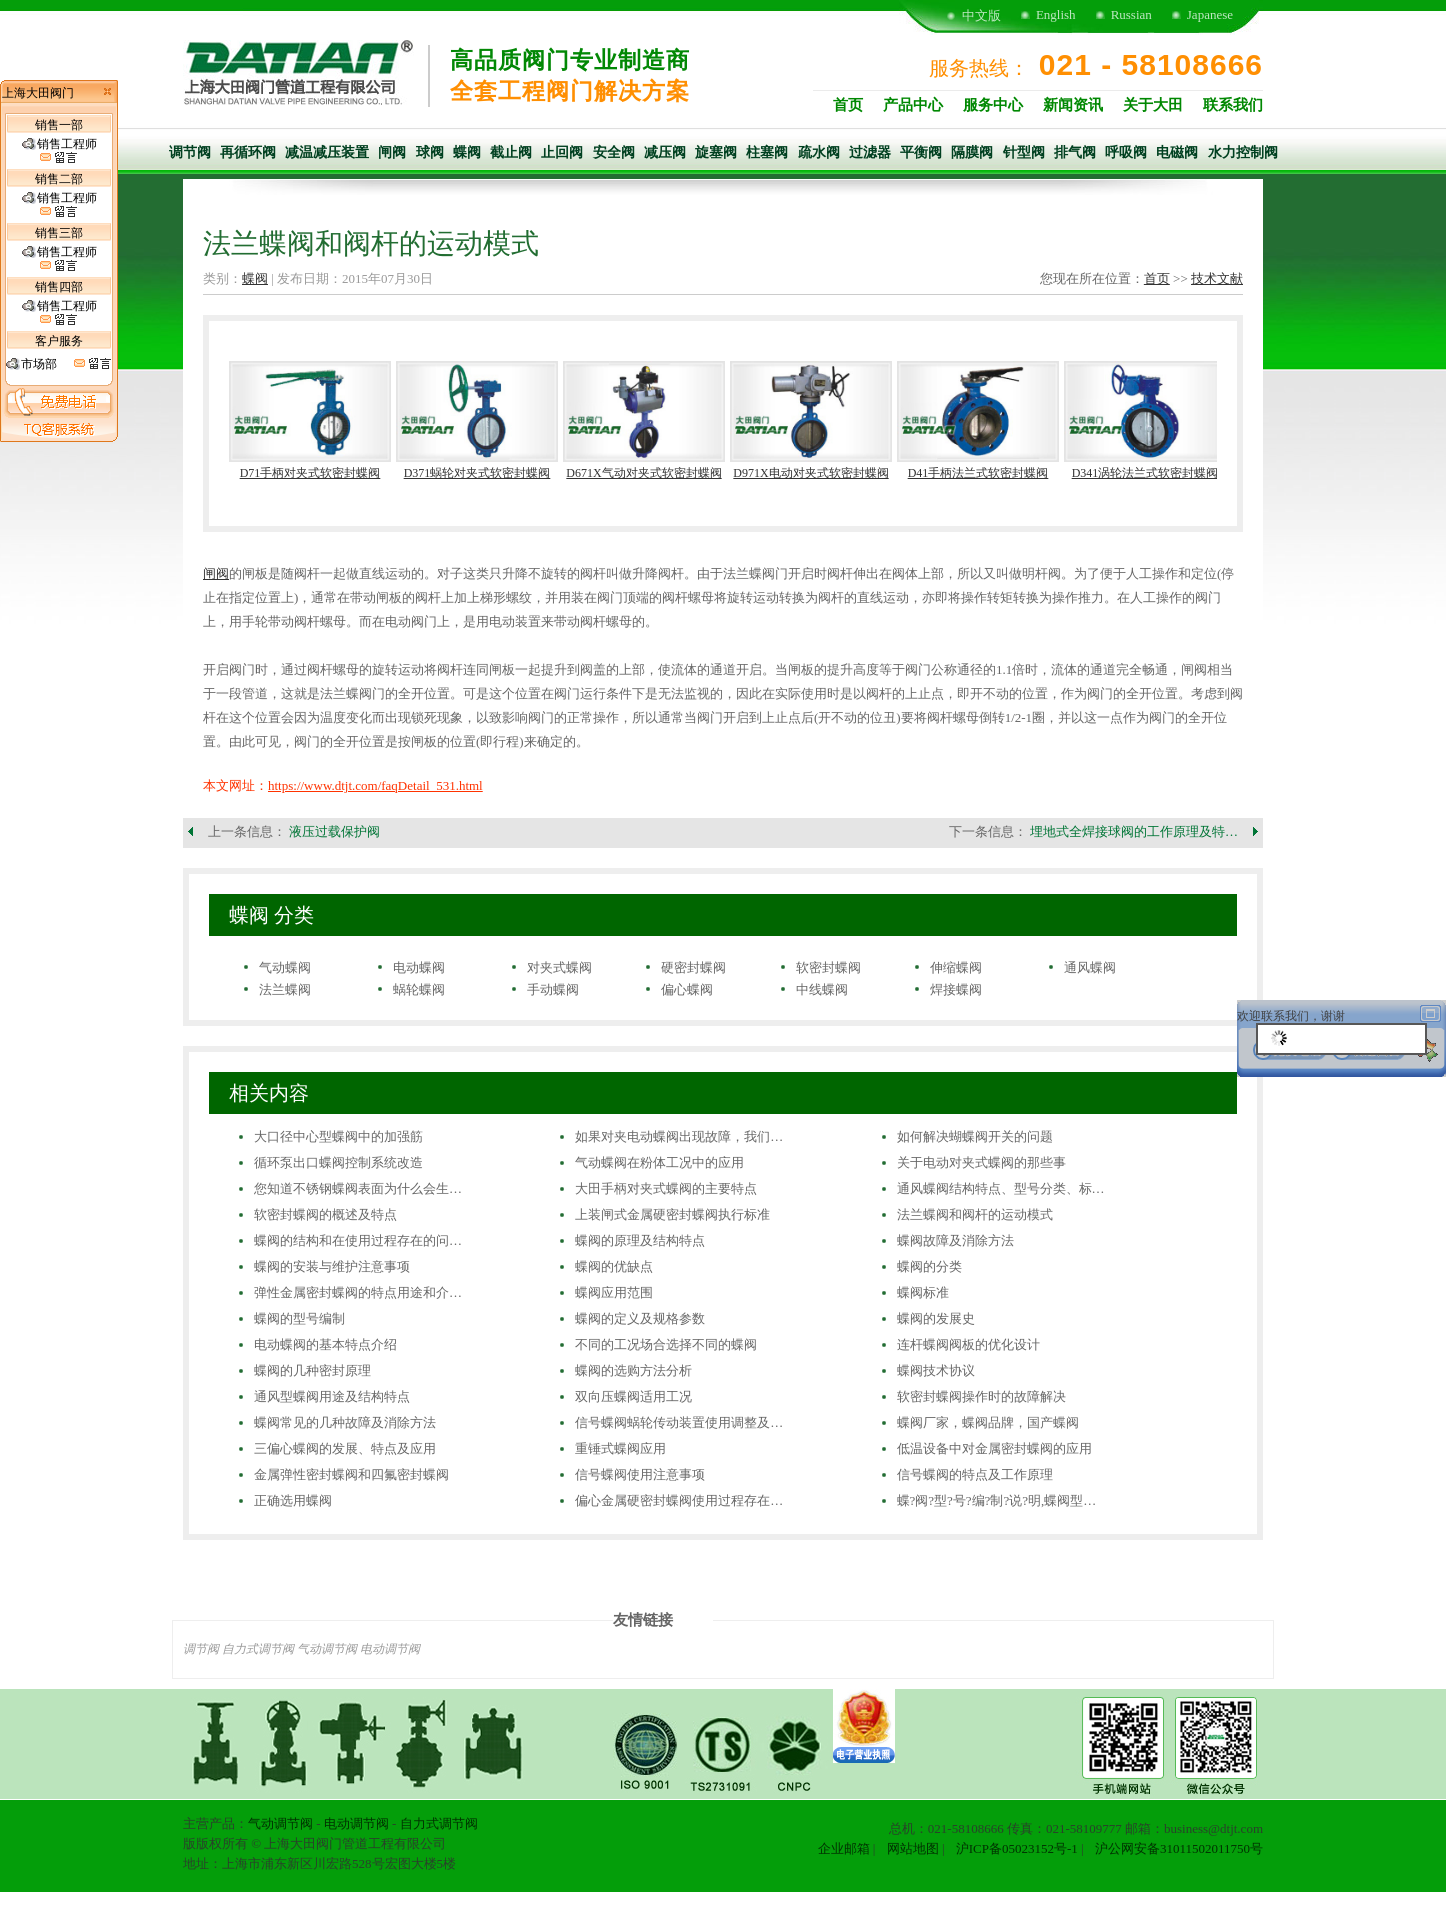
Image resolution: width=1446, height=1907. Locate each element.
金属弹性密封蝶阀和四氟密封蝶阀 (351, 1474)
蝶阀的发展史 (936, 1318)
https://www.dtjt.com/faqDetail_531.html (375, 785)
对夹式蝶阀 (559, 967)
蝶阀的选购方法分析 (633, 1370)
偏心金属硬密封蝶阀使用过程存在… (679, 1500)
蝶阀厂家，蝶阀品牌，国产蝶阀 (988, 1422)
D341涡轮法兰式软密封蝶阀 (1145, 473)
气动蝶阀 (285, 967)
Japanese (1210, 14)
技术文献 (1217, 278)
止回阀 (562, 152)
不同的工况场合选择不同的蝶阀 (666, 1344)
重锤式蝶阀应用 (620, 1448)
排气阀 (1075, 152)
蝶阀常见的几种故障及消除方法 (345, 1422)
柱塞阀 (767, 152)
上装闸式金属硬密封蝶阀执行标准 (672, 1214)
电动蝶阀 (419, 967)
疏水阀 (819, 152)
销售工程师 (59, 151)
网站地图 (913, 1848)
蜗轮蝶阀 (419, 989)
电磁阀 (1177, 152)
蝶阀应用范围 (614, 1292)
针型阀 (1024, 152)
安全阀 (614, 152)
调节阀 (190, 152)
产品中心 (913, 105)
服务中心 (993, 105)
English (1056, 14)
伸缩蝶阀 (956, 967)
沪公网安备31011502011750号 (1179, 1848)
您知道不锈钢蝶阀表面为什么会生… (358, 1188)
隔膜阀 (972, 152)
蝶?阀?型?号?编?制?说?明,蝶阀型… (997, 1500)
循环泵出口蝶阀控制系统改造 (338, 1162)
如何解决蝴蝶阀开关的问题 (975, 1136)
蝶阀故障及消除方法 (955, 1240)
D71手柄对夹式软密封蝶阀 (310, 473)
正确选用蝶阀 (293, 1500)
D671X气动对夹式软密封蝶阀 (643, 473)
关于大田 (1153, 105)
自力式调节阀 (258, 1649)
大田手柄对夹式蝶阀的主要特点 (666, 1188)
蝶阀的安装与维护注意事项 (332, 1266)
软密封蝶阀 (828, 967)
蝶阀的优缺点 (614, 1266)
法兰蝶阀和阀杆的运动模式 (975, 1214)
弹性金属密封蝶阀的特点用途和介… (358, 1292)
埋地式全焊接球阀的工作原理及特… (1134, 831)
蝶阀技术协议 (936, 1370)
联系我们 (1233, 105)
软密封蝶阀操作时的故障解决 (981, 1396)
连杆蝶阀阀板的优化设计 (968, 1344)
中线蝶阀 (822, 989)
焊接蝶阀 (956, 989)
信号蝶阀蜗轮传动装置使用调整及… (679, 1422)
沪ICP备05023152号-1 (1017, 1848)
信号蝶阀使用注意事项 (640, 1474)
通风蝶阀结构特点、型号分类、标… (1001, 1188)
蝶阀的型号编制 (299, 1318)
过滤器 (870, 152)
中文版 (981, 15)
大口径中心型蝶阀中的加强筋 (338, 1136)
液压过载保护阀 (334, 831)
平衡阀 (921, 152)
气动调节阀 (327, 1649)
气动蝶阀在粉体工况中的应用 (659, 1162)
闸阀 (392, 152)
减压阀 (665, 152)
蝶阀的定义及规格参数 (640, 1318)
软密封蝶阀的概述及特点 (325, 1214)
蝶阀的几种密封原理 (312, 1370)
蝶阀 (467, 152)
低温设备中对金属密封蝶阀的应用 (994, 1448)
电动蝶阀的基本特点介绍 (325, 1344)
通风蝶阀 (1090, 967)
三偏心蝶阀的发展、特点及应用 (345, 1448)
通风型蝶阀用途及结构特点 (332, 1396)
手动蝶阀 (553, 989)
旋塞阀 (716, 152)
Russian (1131, 14)
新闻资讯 (1073, 105)
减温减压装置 (327, 152)
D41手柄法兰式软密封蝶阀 (978, 473)
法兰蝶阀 (285, 989)
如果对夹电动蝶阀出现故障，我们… (679, 1136)
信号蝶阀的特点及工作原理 (975, 1474)
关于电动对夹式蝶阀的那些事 (981, 1162)
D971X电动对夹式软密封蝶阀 (810, 473)
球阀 (430, 152)
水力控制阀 (1243, 152)
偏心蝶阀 (687, 989)
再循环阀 (248, 152)
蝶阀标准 (923, 1292)
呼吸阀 (1126, 152)
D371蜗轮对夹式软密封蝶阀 (477, 473)
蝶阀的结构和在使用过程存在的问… (358, 1240)
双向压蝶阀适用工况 (633, 1396)
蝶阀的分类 (929, 1266)
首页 (848, 105)
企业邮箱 (844, 1848)
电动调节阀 (390, 1649)
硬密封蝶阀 (693, 967)
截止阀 (511, 152)
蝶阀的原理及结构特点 (640, 1240)
